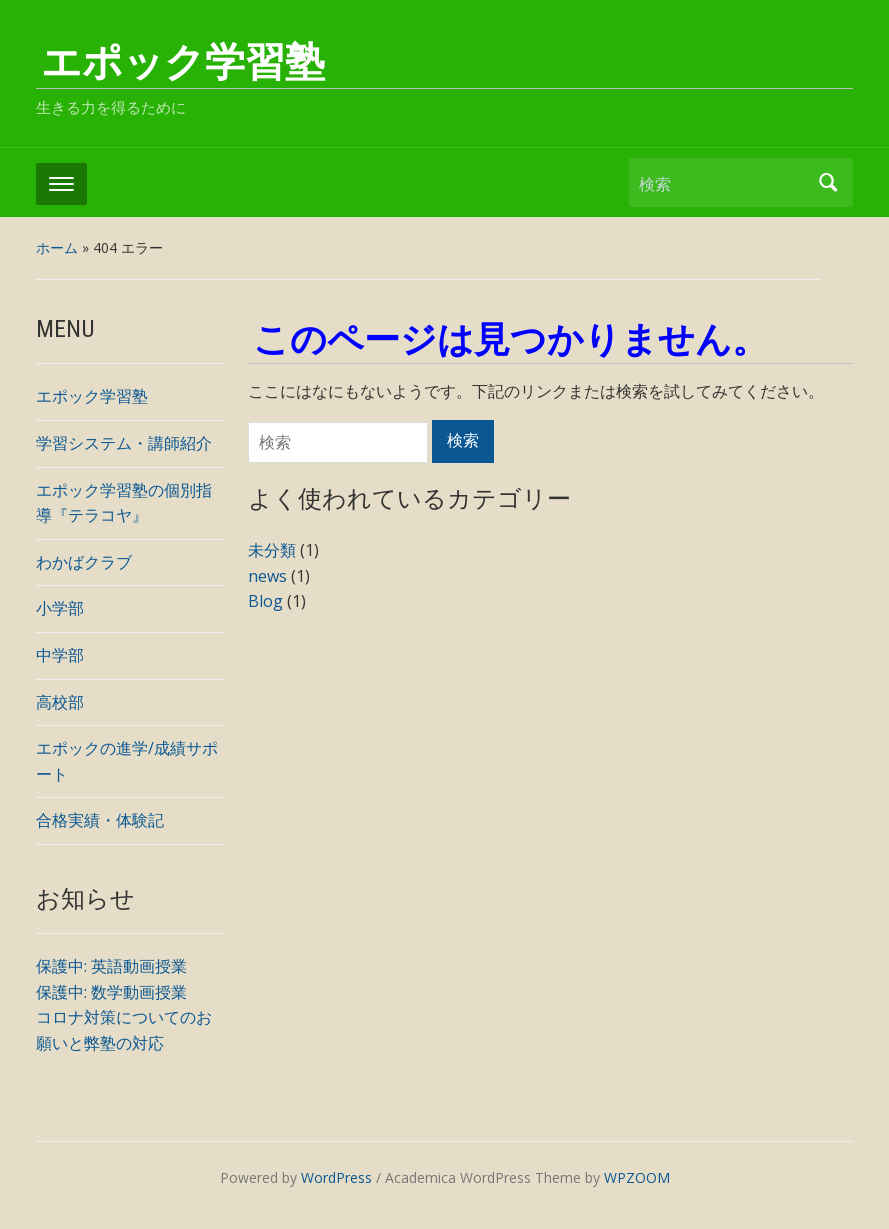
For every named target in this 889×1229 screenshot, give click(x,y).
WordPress (336, 1177)
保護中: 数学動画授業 (111, 992)
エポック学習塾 (183, 62)
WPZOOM (637, 1177)
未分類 (272, 550)
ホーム (57, 247)
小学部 (60, 608)
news (267, 576)
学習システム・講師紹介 (124, 443)
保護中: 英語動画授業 (111, 966)
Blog (265, 601)
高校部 (60, 702)
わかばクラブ (84, 562)
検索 (828, 182)
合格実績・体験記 (100, 820)
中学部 (60, 655)
